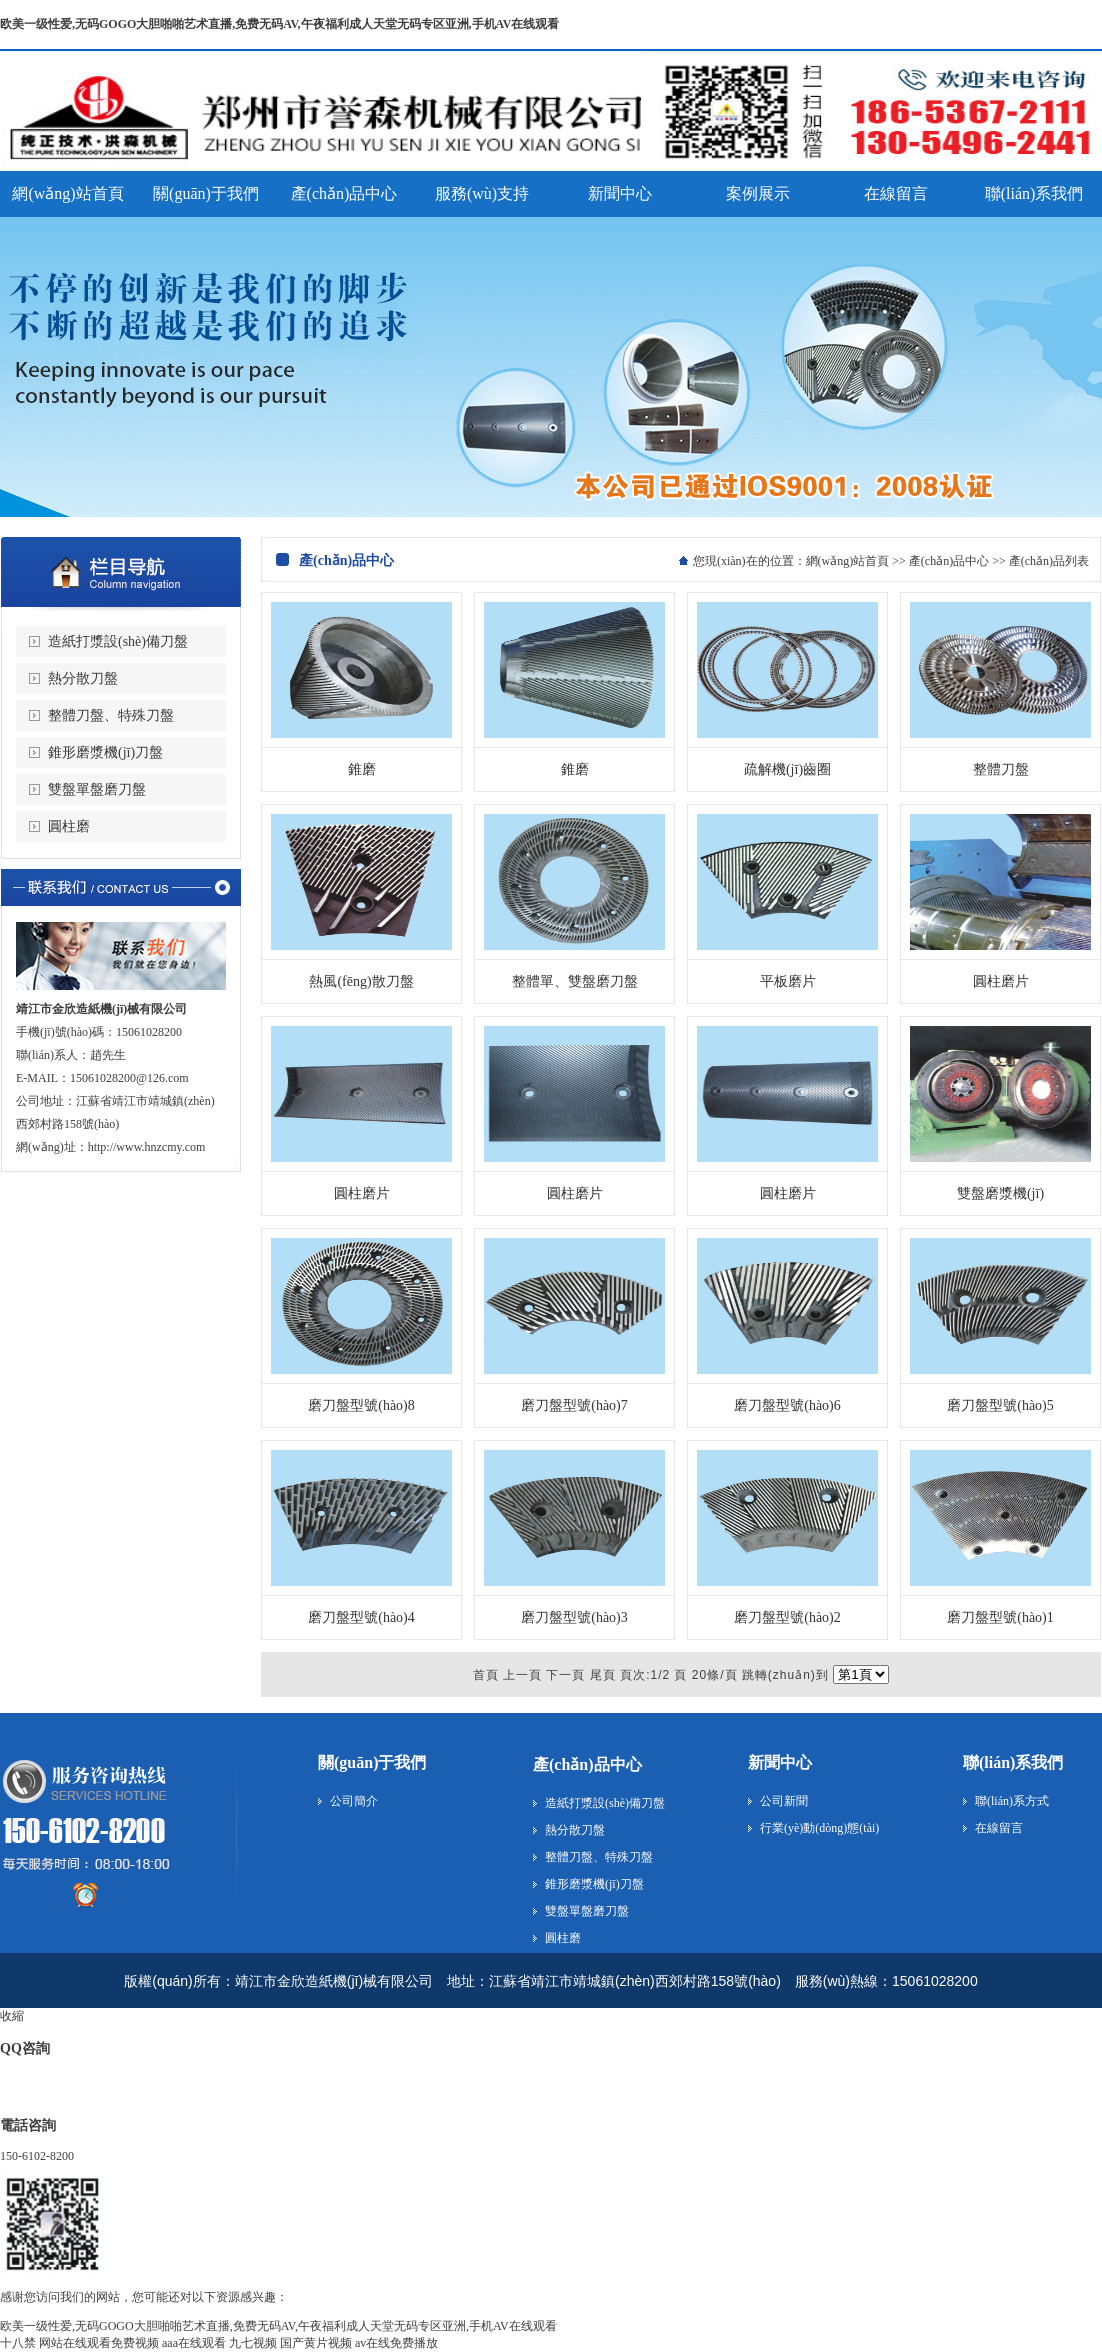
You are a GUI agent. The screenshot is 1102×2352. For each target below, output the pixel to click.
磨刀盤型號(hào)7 (574, 1405)
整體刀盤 (1001, 769)
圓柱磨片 (1001, 981)
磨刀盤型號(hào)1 (1000, 1617)
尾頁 (603, 1675)
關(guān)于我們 (372, 1762)
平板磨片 (788, 981)
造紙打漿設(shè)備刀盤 (118, 641)
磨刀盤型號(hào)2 (787, 1617)
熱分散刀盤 (83, 678)
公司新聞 (784, 1801)
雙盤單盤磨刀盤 (97, 789)
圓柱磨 (69, 826)
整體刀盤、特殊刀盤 (599, 1857)
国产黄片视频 (316, 2343)
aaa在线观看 (194, 2343)
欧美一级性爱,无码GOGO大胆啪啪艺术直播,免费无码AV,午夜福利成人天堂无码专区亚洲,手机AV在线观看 (279, 24)
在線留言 (999, 1828)
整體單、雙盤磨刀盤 (575, 981)
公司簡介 (354, 1801)
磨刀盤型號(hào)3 (574, 1617)
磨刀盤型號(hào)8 (361, 1405)
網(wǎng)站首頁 (848, 561)
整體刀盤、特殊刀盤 (111, 715)
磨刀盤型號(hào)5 (1000, 1405)
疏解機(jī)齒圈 (787, 769)
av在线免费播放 (396, 2343)
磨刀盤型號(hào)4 (361, 1617)
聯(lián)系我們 (1013, 1762)
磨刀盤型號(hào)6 (787, 1405)
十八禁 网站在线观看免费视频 (79, 2343)
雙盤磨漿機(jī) (1000, 1193)
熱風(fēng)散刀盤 (361, 981)
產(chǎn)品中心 (949, 561)
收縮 (12, 2016)
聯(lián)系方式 (1012, 1801)
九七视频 (253, 2343)
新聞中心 (780, 1762)
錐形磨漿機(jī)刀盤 (105, 752)
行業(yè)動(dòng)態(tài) (819, 1828)
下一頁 (565, 1675)
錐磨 (362, 769)
